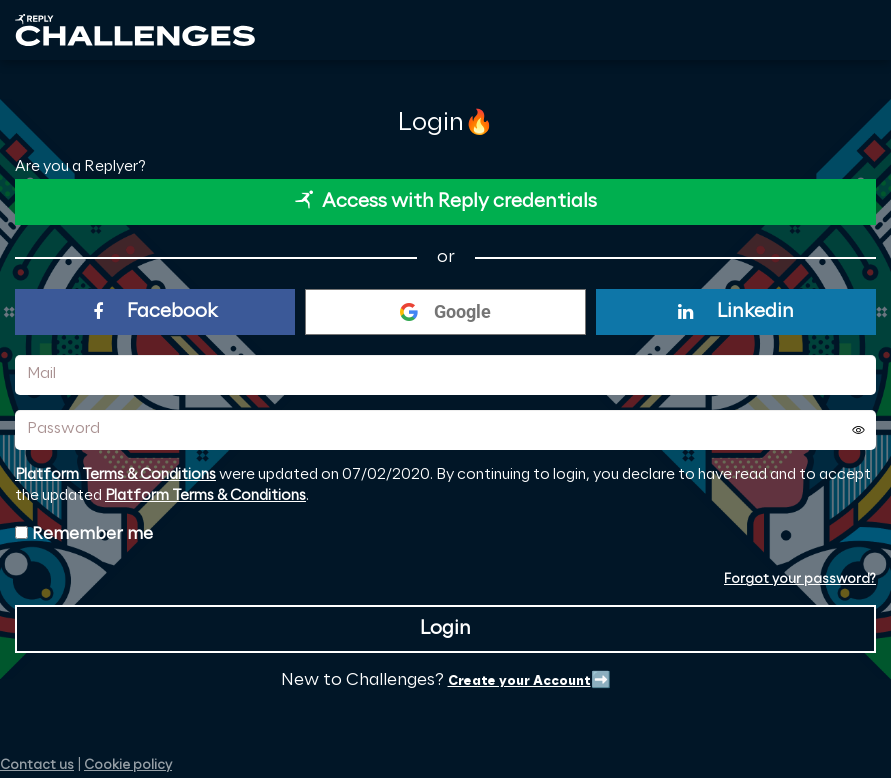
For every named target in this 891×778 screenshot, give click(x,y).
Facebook (155, 312)
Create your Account (519, 681)
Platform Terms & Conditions (115, 475)
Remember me (92, 534)
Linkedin (736, 312)
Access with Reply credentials (446, 201)
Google (445, 311)
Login (445, 629)
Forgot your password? (800, 579)
